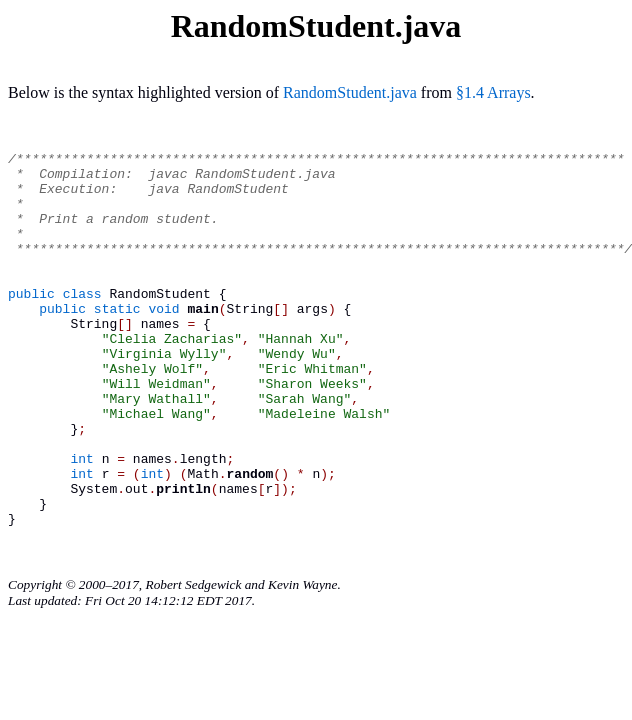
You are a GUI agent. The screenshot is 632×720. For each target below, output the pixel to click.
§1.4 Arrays (493, 92)
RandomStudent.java (350, 92)
